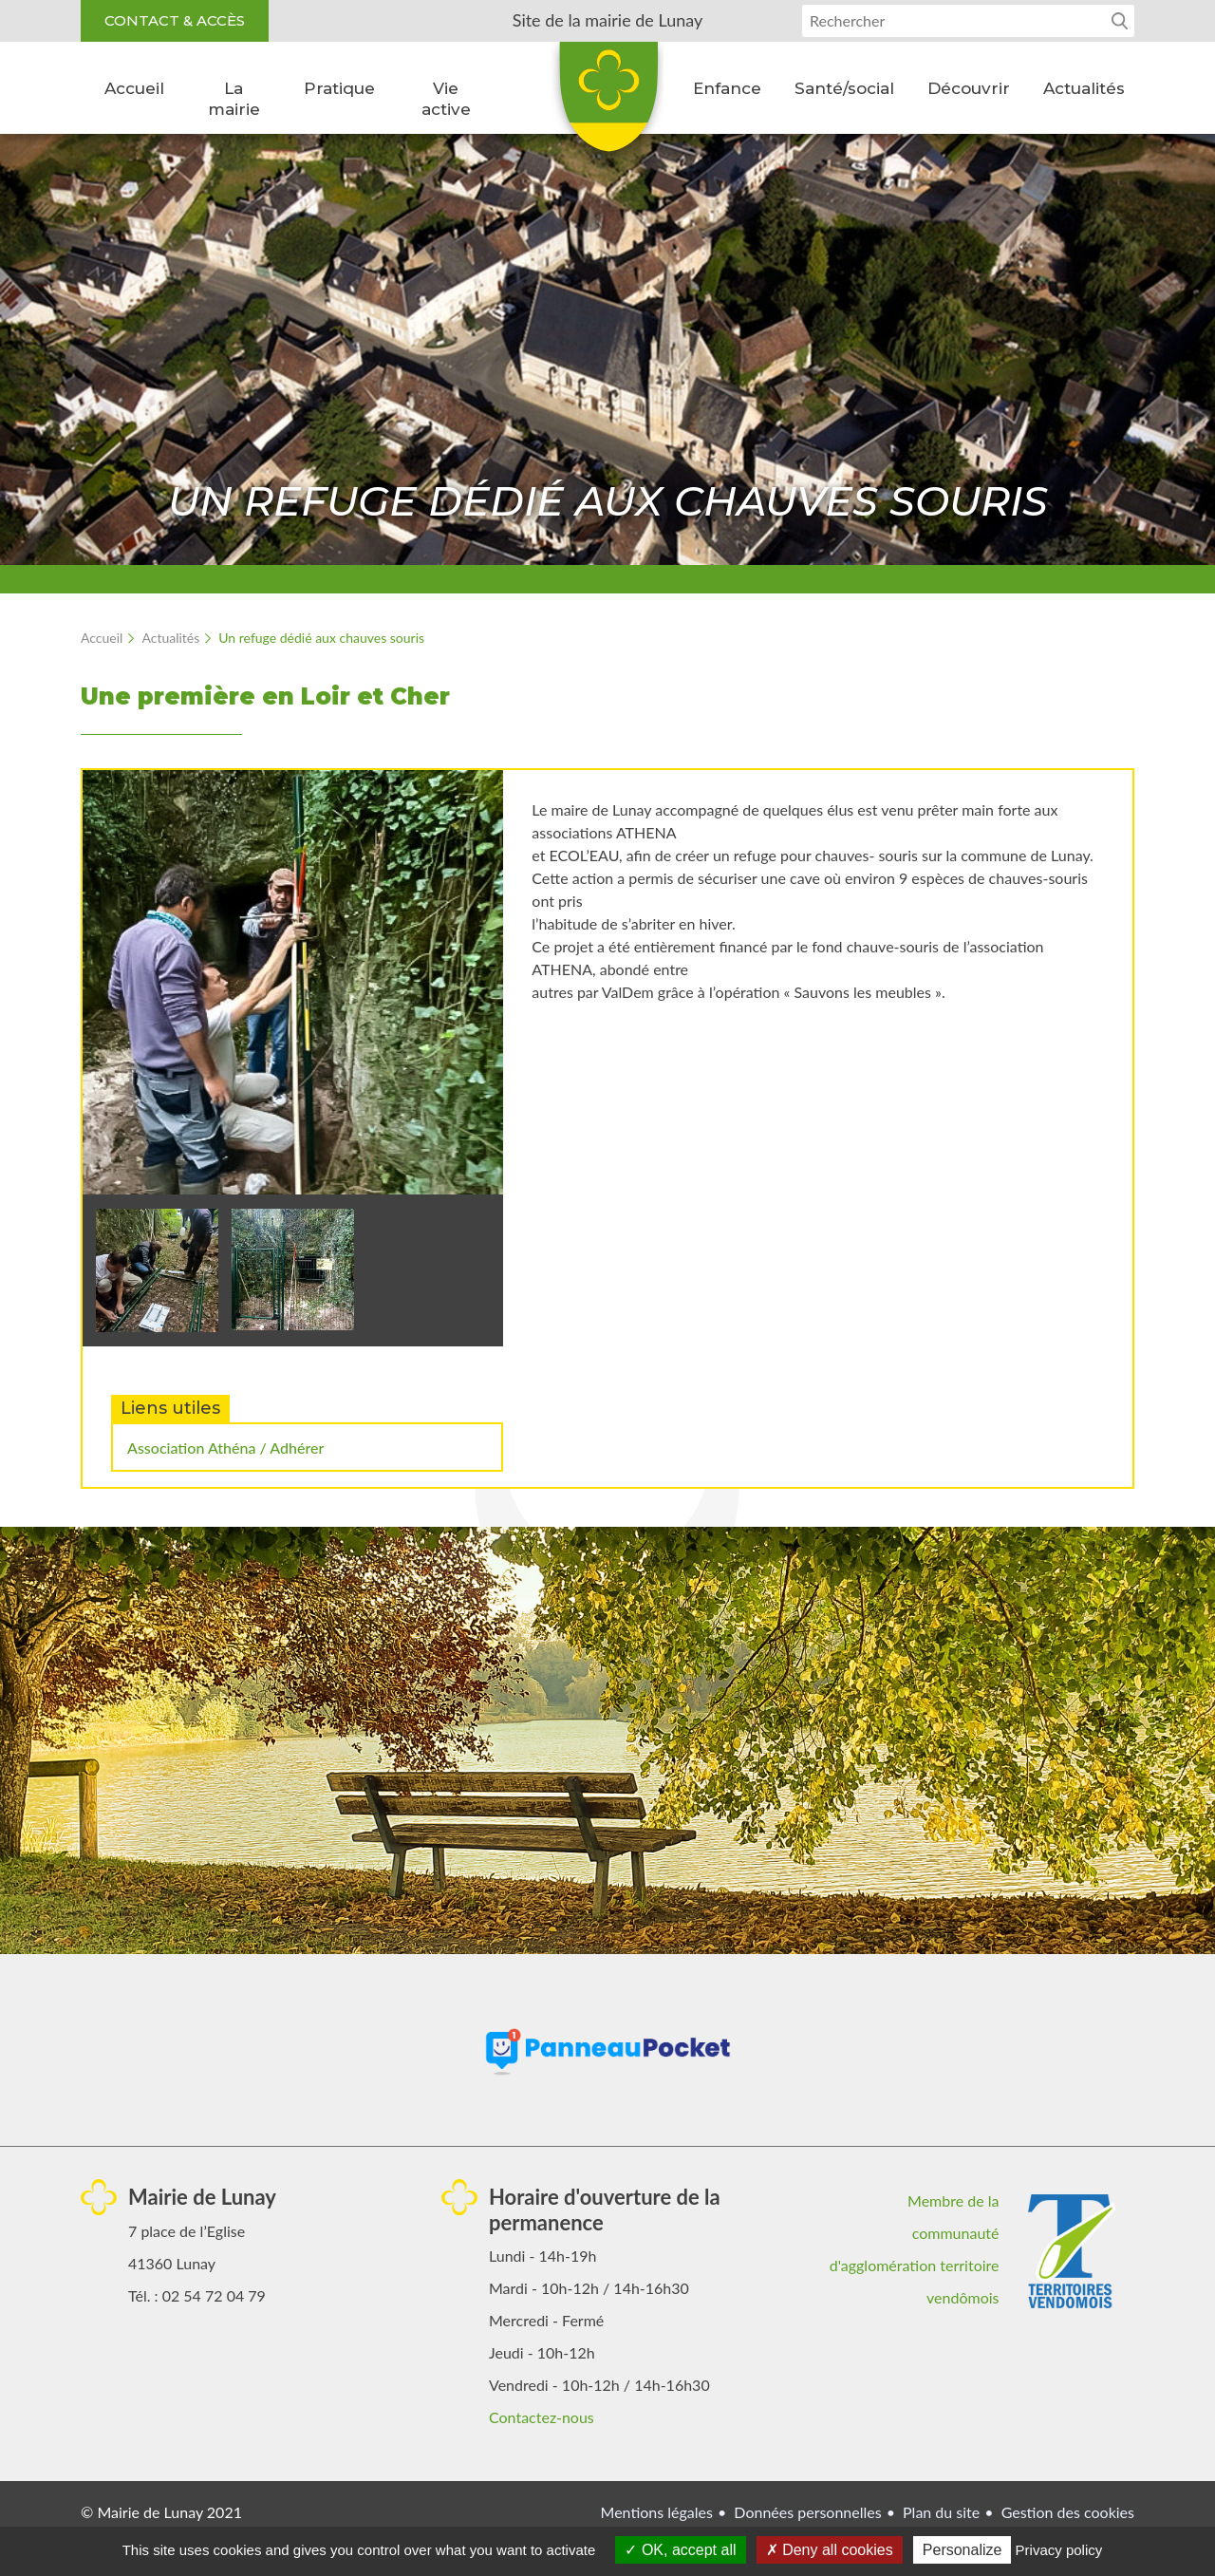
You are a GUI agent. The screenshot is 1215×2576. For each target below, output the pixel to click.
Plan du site (941, 2512)
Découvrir (968, 88)
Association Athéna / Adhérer (225, 1447)
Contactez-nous (541, 2417)
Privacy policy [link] (1059, 2550)
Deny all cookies (829, 2550)
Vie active (446, 99)
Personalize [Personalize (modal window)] (962, 2550)
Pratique (339, 88)
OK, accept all (680, 2550)
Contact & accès (174, 20)
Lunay (607, 103)
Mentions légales (657, 2512)
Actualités (1084, 88)
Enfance (727, 88)
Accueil (134, 88)
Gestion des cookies (1067, 2512)
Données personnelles (807, 2512)
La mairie (234, 99)
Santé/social (844, 88)
